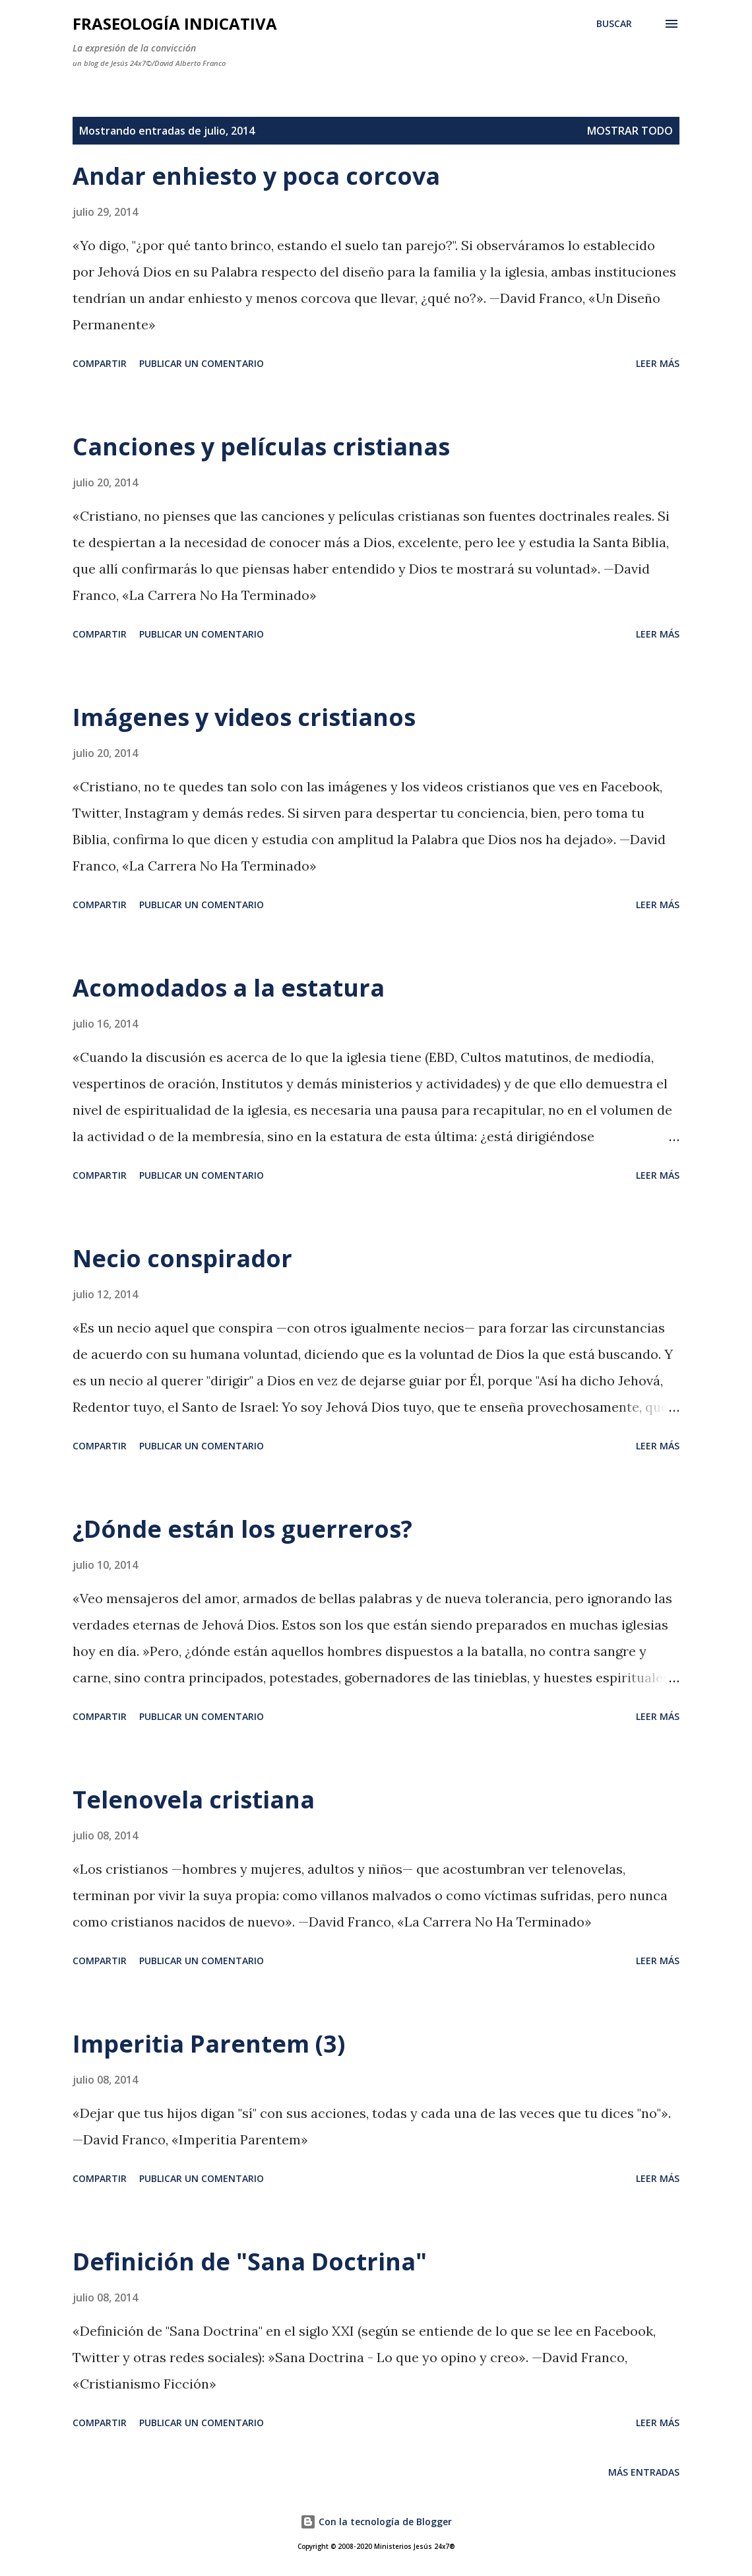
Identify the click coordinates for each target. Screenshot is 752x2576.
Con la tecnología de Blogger (376, 2521)
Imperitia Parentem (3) (209, 2044)
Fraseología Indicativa (175, 23)
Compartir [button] (100, 363)
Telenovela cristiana (194, 1799)
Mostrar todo (630, 130)
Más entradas (643, 2472)
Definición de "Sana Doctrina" (250, 2261)
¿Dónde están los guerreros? (242, 1529)
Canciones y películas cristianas (261, 446)
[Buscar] (614, 24)
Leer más (657, 363)
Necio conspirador (182, 1258)
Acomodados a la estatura (229, 988)
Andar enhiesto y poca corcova (256, 176)
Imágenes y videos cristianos (244, 717)
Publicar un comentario (201, 363)
